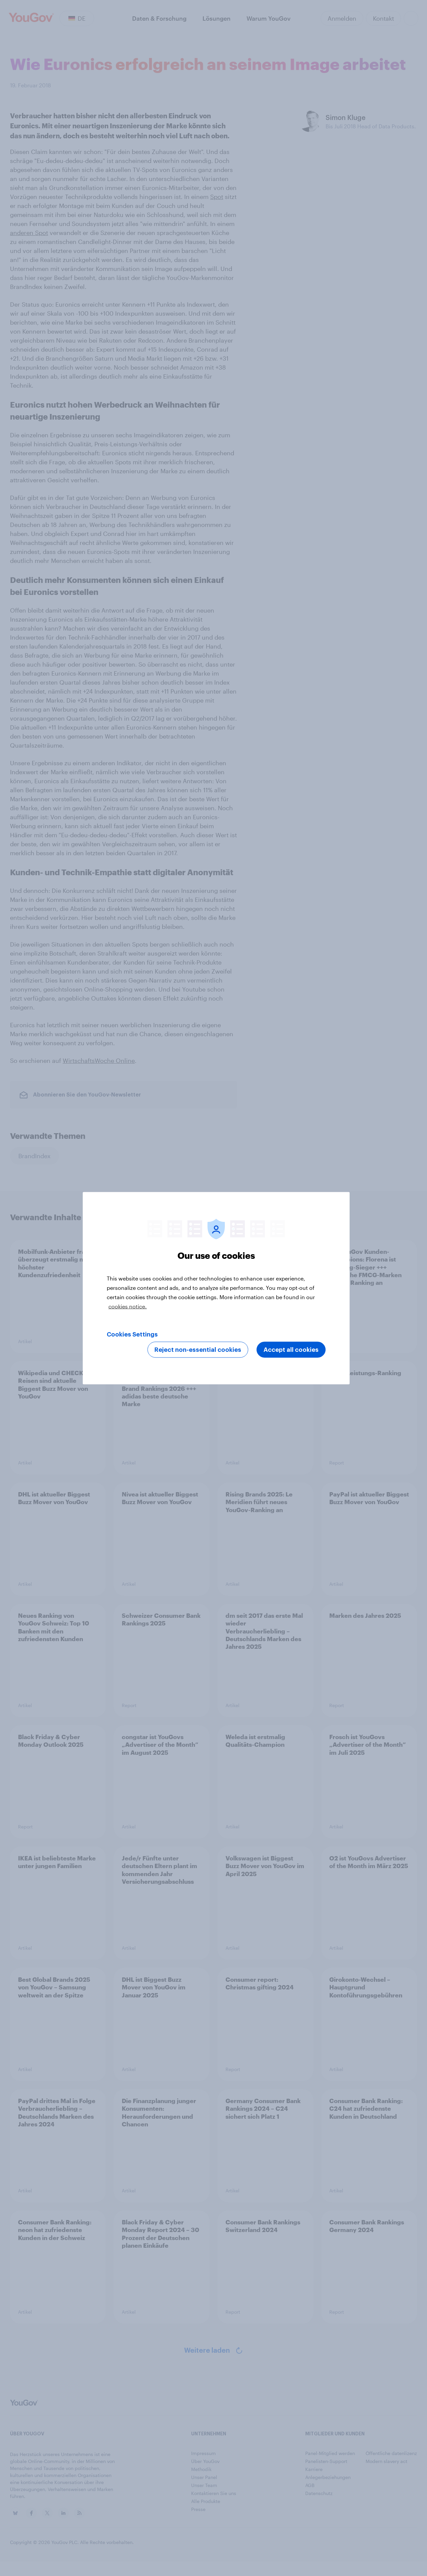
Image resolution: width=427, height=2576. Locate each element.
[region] (216, 1288)
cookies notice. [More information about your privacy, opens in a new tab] (127, 1306)
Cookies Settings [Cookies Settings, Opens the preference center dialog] (132, 1334)
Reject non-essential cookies (197, 1349)
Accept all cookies (291, 1349)
